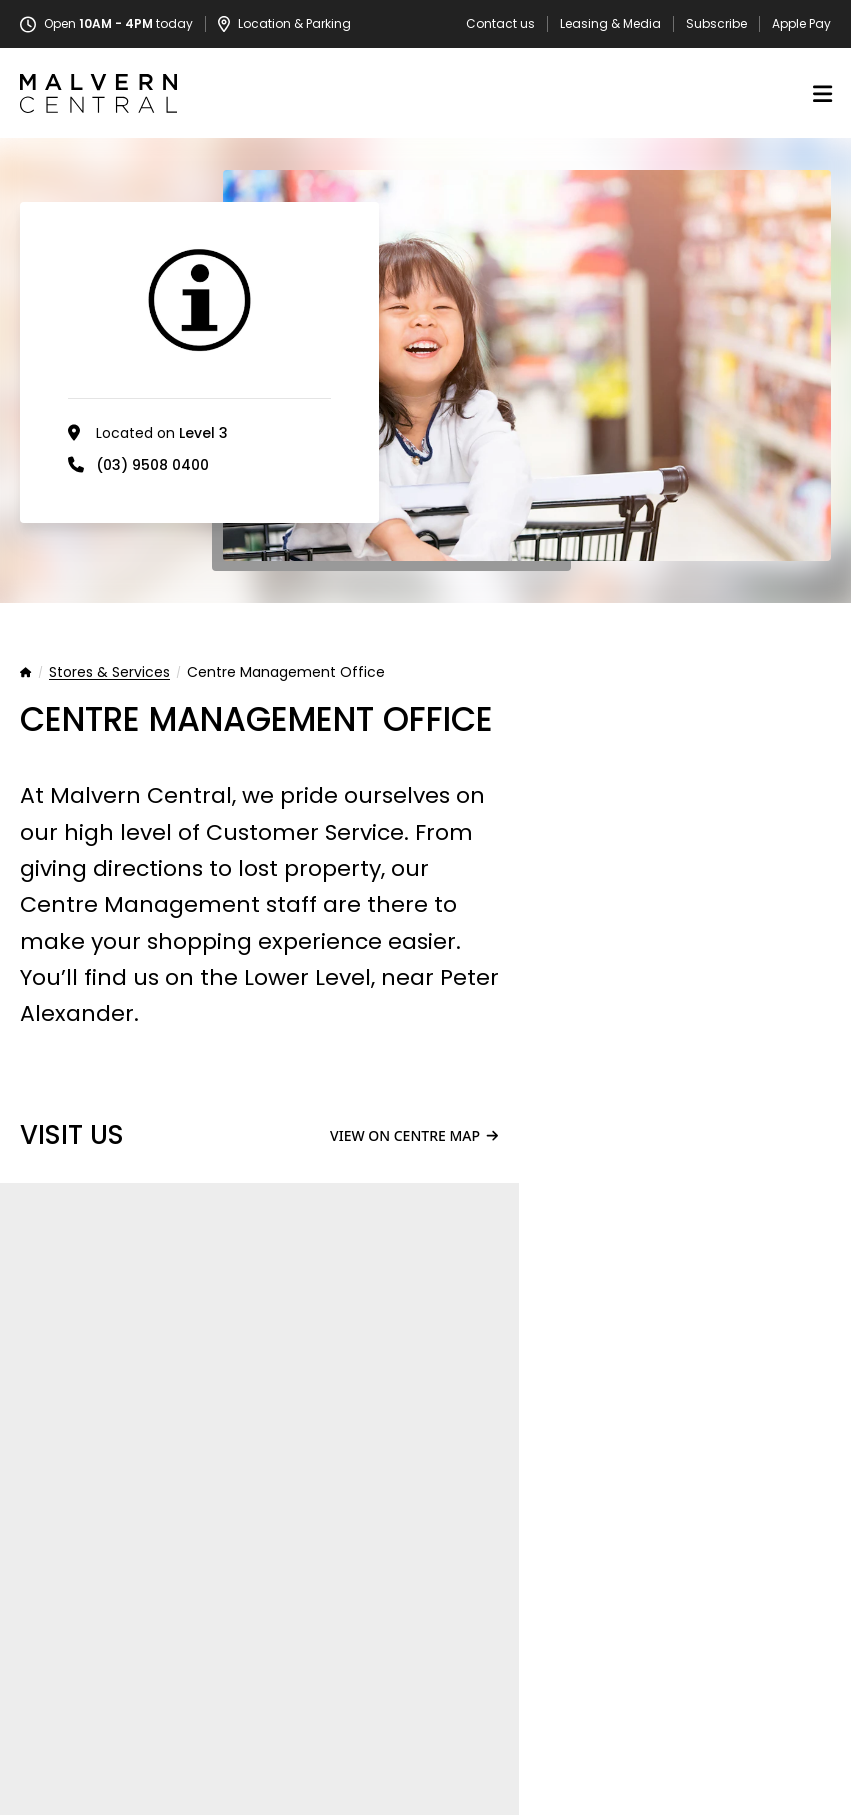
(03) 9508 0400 (152, 465)
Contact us (500, 24)
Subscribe (716, 24)
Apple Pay (801, 24)
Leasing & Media (610, 24)
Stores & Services (109, 673)
